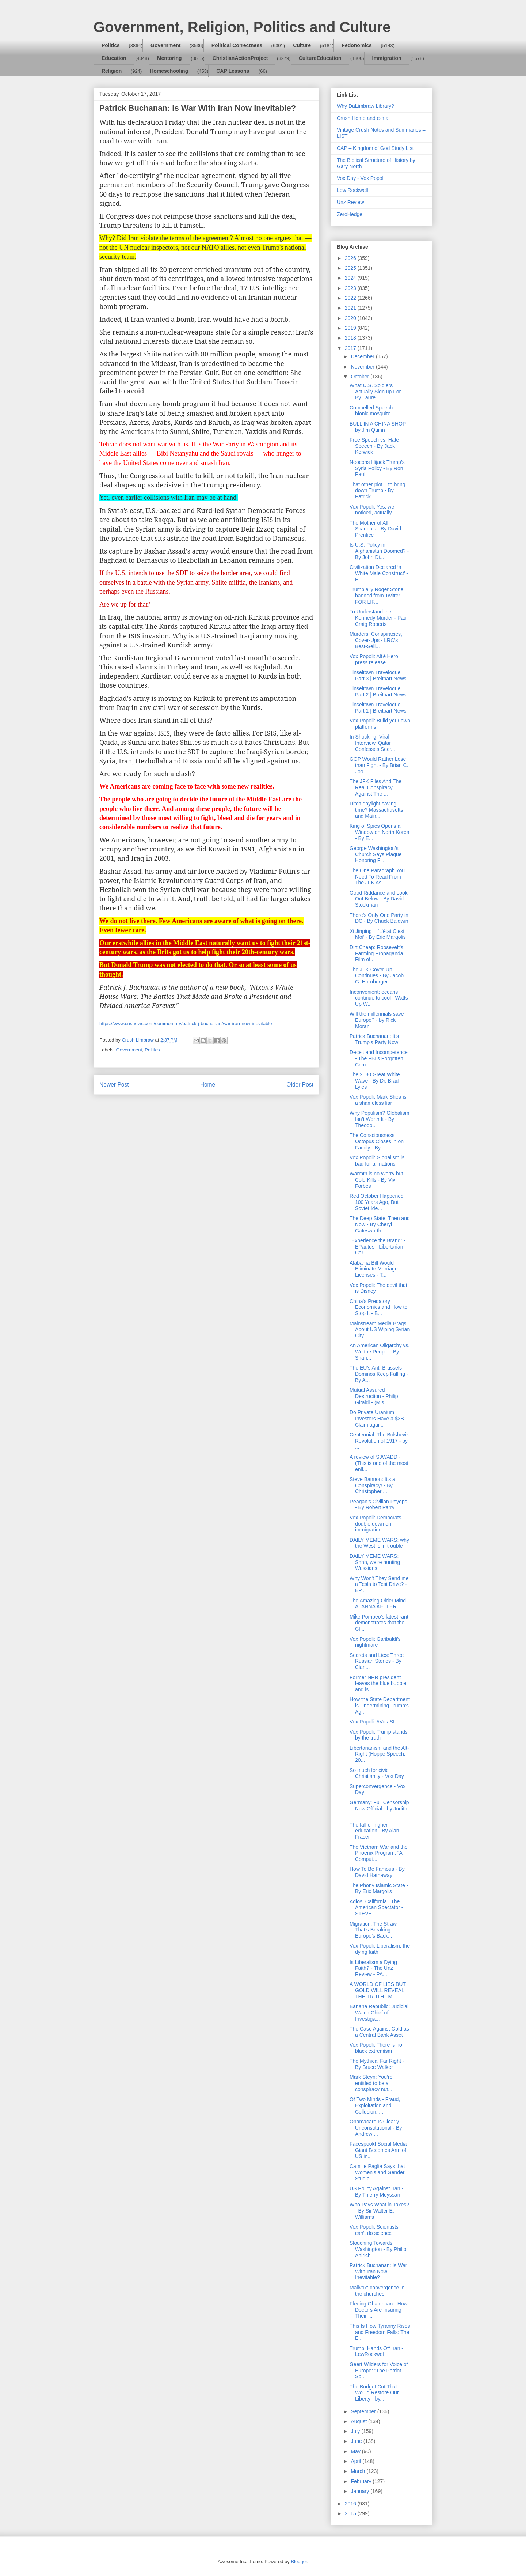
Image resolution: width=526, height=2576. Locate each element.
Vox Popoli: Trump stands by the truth (379, 1735)
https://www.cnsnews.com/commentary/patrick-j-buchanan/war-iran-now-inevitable (185, 1023)
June (357, 2441)
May (356, 2451)
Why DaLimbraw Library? (365, 106)
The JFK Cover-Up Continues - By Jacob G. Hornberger (377, 976)
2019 (351, 328)
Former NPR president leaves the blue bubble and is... (378, 1683)
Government (165, 45)
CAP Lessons (232, 71)
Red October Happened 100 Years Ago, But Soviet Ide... (377, 1202)
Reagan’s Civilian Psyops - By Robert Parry (378, 1505)
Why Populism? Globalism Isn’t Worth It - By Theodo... (379, 1119)
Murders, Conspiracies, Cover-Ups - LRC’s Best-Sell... (376, 640)
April (356, 2461)
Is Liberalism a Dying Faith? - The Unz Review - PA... (373, 1968)
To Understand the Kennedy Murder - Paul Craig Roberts (379, 618)
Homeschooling (169, 71)
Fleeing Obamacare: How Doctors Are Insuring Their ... (379, 2310)
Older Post (299, 1084)
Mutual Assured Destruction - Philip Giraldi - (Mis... (374, 1396)
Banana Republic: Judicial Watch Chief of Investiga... (379, 2012)
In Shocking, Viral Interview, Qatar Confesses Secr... (372, 743)
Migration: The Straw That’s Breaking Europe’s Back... (373, 1930)
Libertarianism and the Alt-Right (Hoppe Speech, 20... (379, 1754)
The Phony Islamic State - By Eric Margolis (379, 1888)
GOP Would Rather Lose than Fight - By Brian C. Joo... (379, 765)
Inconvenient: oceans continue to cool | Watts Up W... (379, 998)
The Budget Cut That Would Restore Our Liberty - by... (374, 2393)
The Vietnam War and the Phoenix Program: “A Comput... (379, 1853)
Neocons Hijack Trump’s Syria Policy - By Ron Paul (377, 468)
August (359, 2421)
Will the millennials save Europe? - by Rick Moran (377, 1020)
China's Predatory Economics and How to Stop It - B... (378, 1307)
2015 (351, 2513)
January (360, 2491)
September (364, 2411)
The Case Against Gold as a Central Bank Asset (379, 2032)
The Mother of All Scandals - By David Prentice (375, 529)
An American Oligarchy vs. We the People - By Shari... (379, 1351)
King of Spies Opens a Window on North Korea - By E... (379, 832)
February (362, 2481)
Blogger (299, 2561)
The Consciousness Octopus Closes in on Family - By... (377, 1141)
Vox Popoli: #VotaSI (372, 1722)
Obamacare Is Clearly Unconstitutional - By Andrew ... (376, 2128)
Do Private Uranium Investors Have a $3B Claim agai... (377, 1418)
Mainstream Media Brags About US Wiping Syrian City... (380, 1330)
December (363, 356)
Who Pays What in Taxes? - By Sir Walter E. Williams (379, 2211)
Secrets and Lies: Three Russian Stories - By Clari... (377, 1661)
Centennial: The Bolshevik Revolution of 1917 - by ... (379, 1441)
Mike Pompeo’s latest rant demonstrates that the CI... (379, 1623)
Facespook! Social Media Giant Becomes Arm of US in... (378, 2150)
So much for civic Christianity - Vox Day (377, 1773)
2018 (351, 338)
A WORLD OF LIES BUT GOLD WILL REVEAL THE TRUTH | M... (378, 1990)
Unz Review (350, 202)
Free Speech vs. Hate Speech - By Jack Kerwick (374, 446)
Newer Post (114, 1084)
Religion (112, 71)
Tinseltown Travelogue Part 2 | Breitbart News (378, 691)
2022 (351, 298)
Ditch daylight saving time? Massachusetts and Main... (376, 810)
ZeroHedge (349, 214)
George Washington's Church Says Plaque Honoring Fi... (376, 854)
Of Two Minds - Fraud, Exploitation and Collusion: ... (375, 2105)
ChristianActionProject (240, 58)
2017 (351, 348)
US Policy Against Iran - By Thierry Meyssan (376, 2192)
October (360, 376)
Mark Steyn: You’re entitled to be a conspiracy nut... (371, 2083)
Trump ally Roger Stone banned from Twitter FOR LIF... (376, 595)
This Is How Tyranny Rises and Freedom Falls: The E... (380, 2332)
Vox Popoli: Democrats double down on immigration (375, 1524)
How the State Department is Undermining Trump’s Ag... (380, 1705)
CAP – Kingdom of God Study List (375, 148)
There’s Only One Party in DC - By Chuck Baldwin (379, 918)
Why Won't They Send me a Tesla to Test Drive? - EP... (379, 1584)
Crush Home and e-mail (364, 118)
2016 (351, 2504)
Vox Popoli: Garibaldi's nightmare (375, 1642)
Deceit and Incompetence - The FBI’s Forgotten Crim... (379, 1058)
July (356, 2431)
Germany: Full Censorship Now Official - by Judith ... (379, 1808)
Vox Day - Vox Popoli (361, 178)
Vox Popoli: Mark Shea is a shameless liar (378, 1100)
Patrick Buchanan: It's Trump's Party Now (374, 1039)
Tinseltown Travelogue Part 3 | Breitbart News (378, 675)
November (363, 367)
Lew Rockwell (352, 190)
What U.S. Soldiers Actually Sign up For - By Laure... (377, 391)
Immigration (386, 58)
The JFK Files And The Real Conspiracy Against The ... (375, 787)
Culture (302, 45)
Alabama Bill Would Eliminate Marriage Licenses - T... (374, 1269)
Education (114, 58)
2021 (351, 308)
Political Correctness (236, 45)
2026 (351, 258)
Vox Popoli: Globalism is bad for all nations (377, 1161)
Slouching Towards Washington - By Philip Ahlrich (378, 2249)
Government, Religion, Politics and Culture (242, 27)
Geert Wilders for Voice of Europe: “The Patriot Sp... (379, 2370)
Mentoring (169, 58)
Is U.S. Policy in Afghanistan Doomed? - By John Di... (379, 551)
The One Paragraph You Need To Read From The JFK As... (377, 877)
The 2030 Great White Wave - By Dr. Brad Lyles (375, 1081)
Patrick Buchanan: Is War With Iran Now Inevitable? (378, 2271)
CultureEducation (320, 58)
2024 (351, 278)
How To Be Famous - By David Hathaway (377, 1872)
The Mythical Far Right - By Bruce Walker (377, 2064)
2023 (351, 288)
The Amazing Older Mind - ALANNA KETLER (379, 1604)
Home (208, 1084)
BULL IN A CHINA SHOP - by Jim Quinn (379, 427)
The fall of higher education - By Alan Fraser (374, 1831)
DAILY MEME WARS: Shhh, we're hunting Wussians (375, 1562)
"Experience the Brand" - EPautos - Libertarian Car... (377, 1247)
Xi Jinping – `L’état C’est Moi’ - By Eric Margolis (378, 934)
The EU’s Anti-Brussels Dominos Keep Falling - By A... (379, 1374)
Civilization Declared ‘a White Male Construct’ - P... (379, 573)
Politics (111, 45)
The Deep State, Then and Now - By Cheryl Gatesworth (380, 1224)
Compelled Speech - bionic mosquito (373, 411)
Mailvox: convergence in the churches (377, 2291)
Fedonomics (356, 45)
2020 (351, 318)
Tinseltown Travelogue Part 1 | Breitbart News (378, 708)
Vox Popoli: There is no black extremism (376, 2048)
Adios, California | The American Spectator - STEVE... (376, 1908)
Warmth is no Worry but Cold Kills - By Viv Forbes (376, 1180)
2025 (351, 268)
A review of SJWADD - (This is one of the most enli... (379, 1463)
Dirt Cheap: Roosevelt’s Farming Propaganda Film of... (376, 953)
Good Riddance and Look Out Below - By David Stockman (379, 899)
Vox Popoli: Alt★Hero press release (374, 659)
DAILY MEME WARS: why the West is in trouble (379, 1543)
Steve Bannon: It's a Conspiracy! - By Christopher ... (372, 1485)
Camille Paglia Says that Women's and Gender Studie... (377, 2172)
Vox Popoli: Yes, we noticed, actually (372, 510)
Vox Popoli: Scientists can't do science (374, 2230)
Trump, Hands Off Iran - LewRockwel (376, 2351)
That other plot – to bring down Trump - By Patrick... (377, 490)
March (358, 2471)
